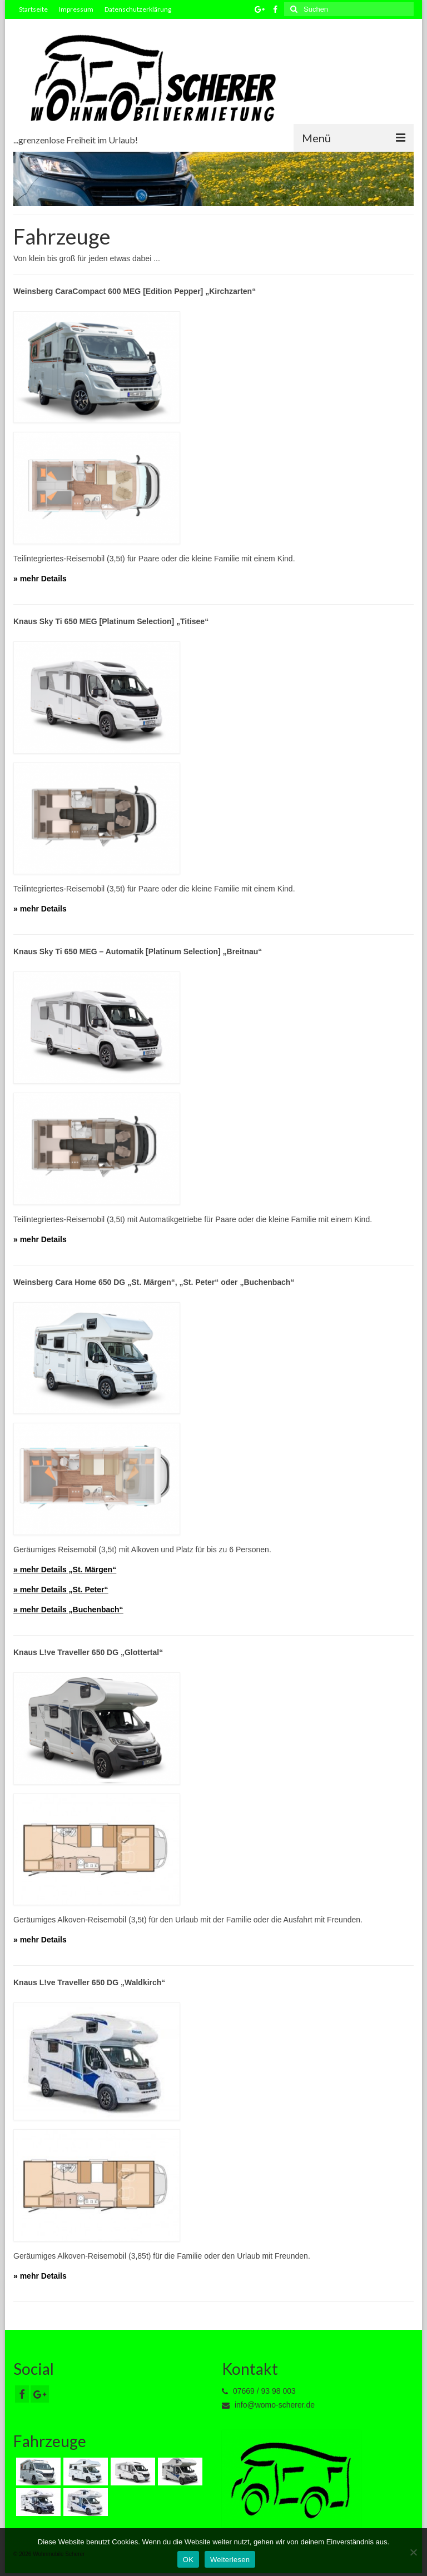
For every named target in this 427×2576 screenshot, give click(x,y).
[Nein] (413, 2552)
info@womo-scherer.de (268, 2404)
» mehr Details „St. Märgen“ (64, 1569)
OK (188, 2559)
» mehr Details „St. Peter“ (60, 1589)
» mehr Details (40, 578)
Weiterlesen (230, 2559)
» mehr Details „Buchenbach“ (68, 1609)
